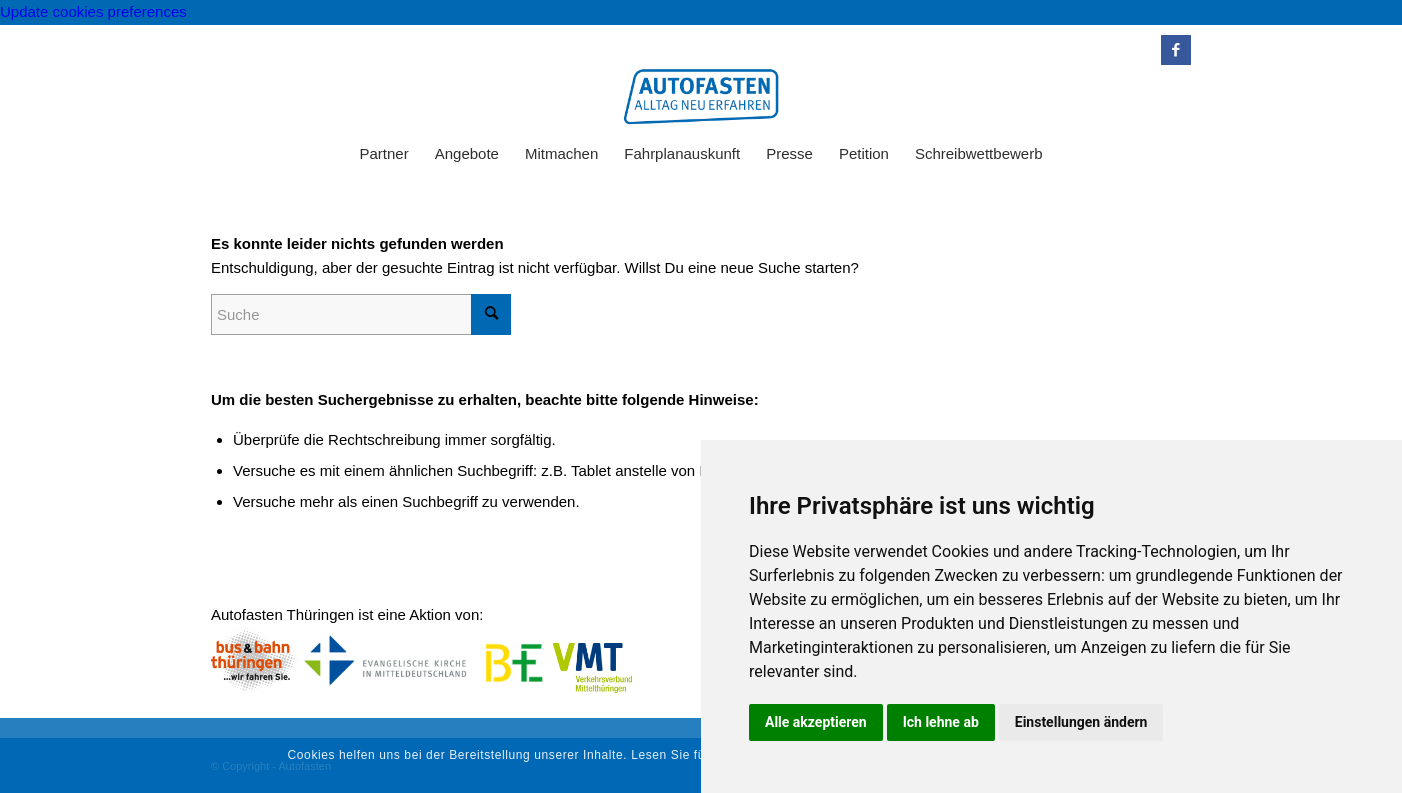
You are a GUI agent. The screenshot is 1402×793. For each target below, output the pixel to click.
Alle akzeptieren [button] (816, 722)
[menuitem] (383, 154)
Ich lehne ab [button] (941, 722)
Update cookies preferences (93, 11)
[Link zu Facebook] (1176, 50)
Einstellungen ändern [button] (1081, 722)
